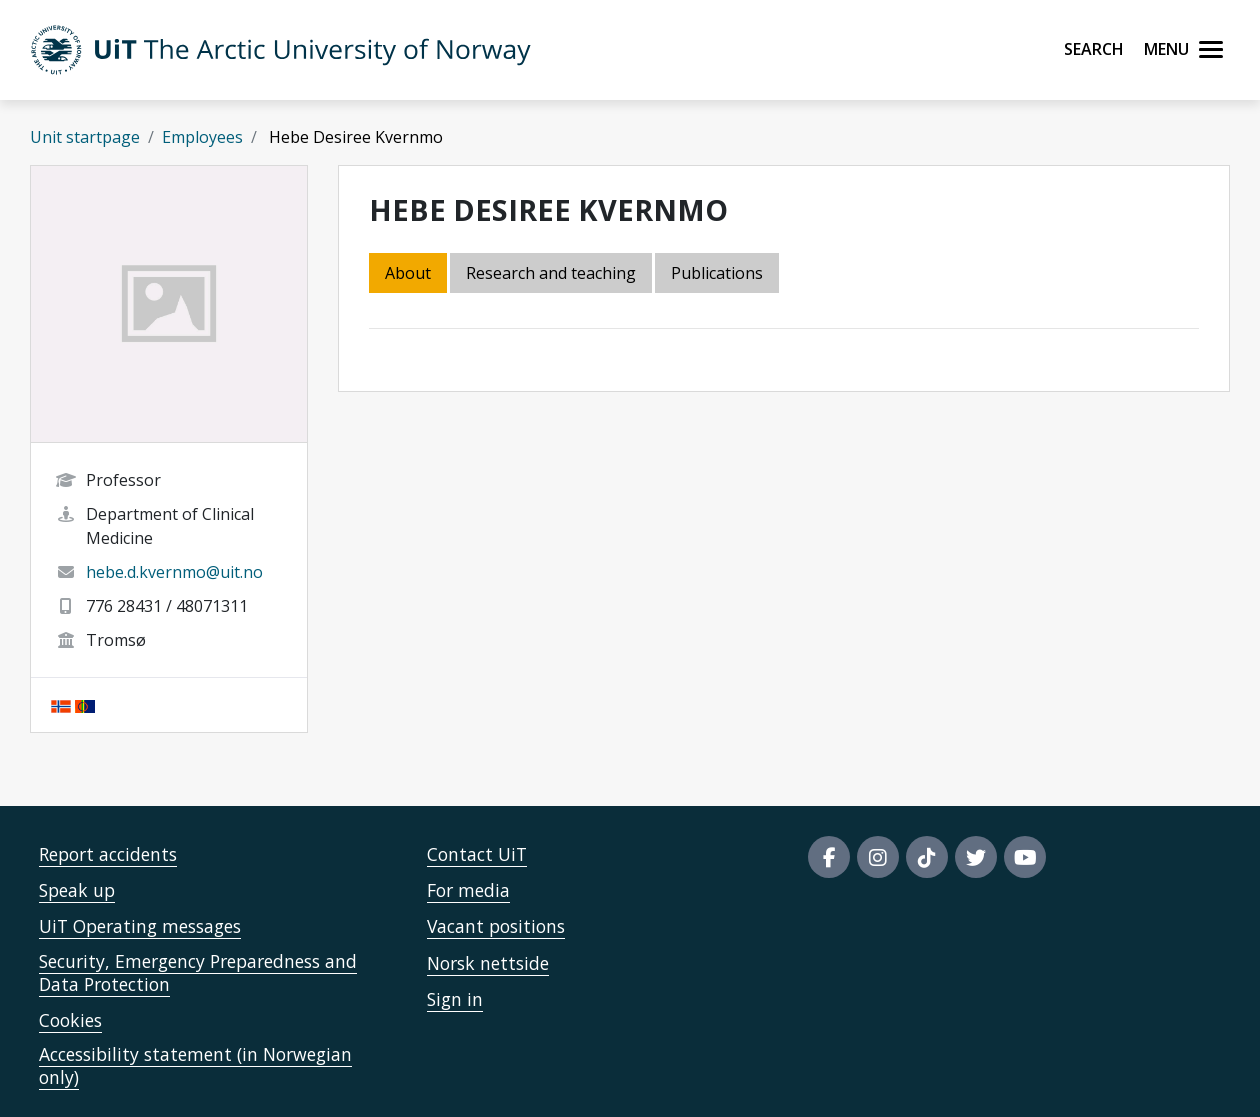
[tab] (718, 274)
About (408, 273)
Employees (202, 137)
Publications (717, 273)
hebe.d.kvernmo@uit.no (174, 572)
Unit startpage (85, 137)
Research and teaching (551, 273)
